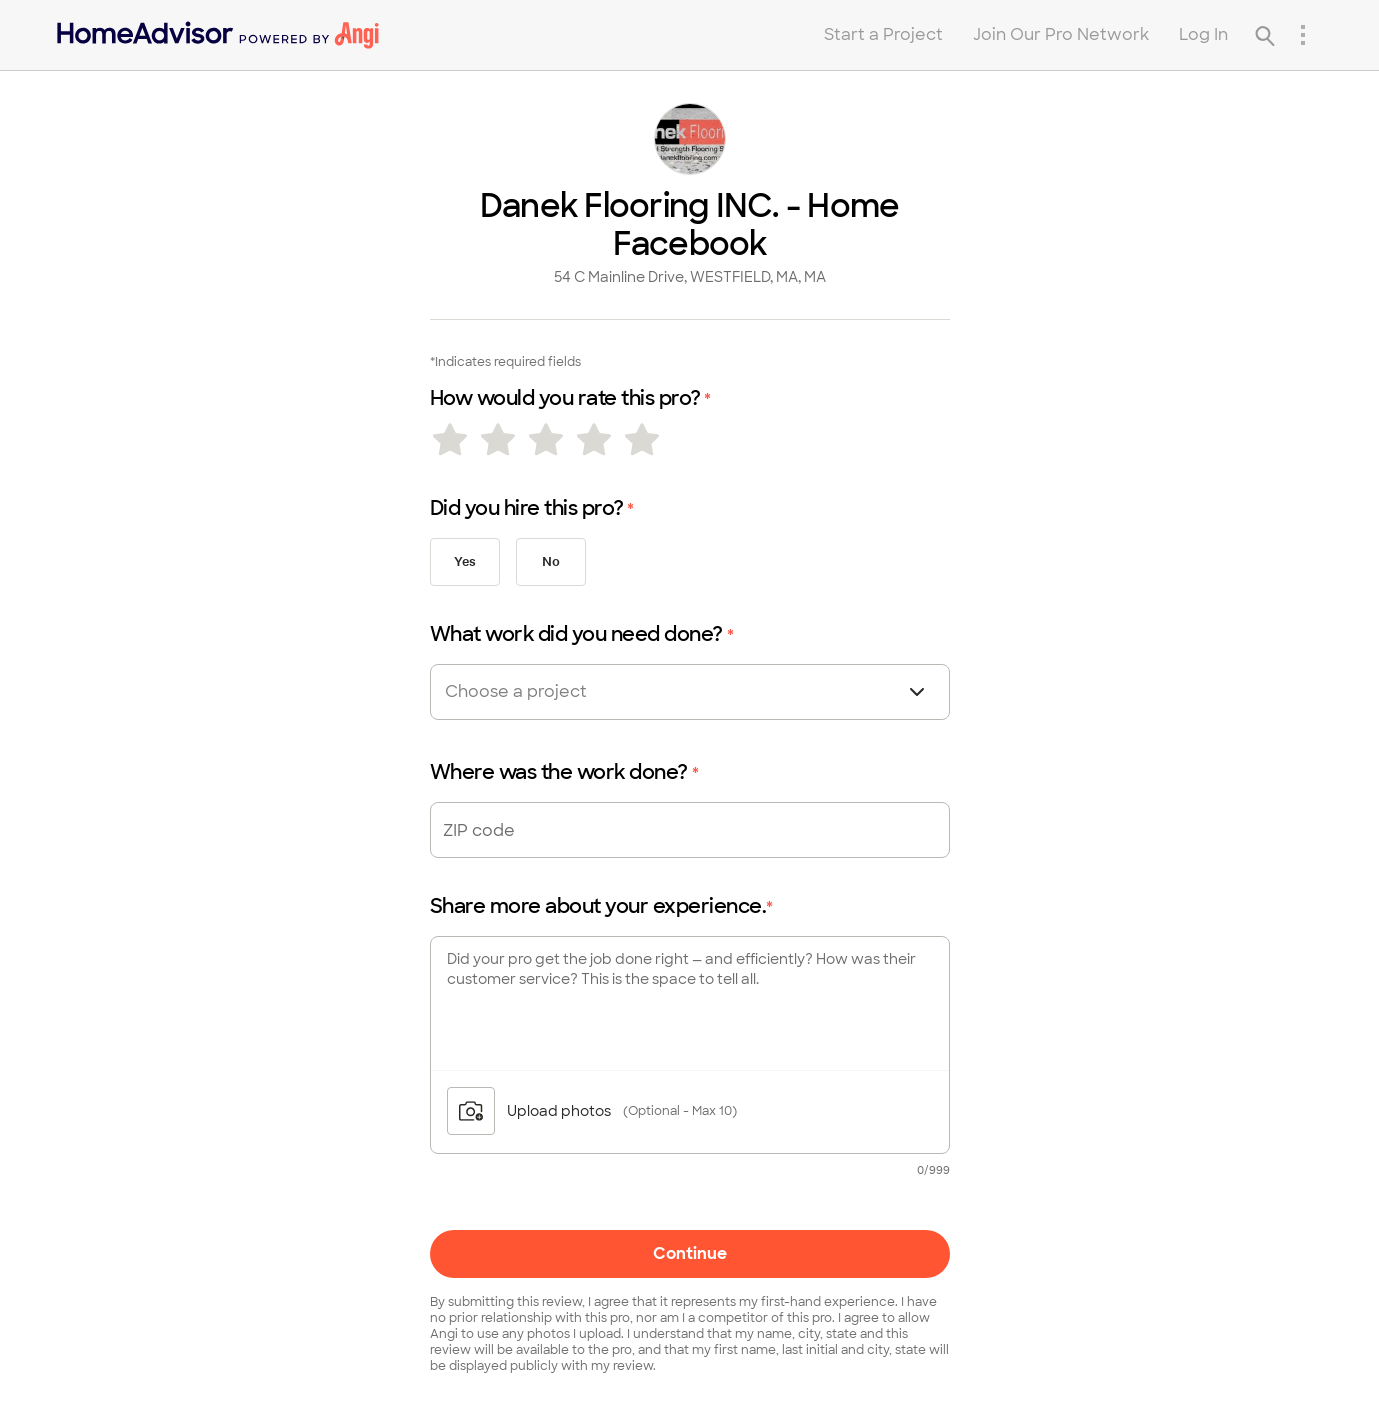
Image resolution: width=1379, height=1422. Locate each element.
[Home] (218, 35)
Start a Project (883, 34)
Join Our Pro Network (1061, 34)
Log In (1203, 34)
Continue (690, 1253)
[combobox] (552, 692)
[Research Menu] (1303, 35)
